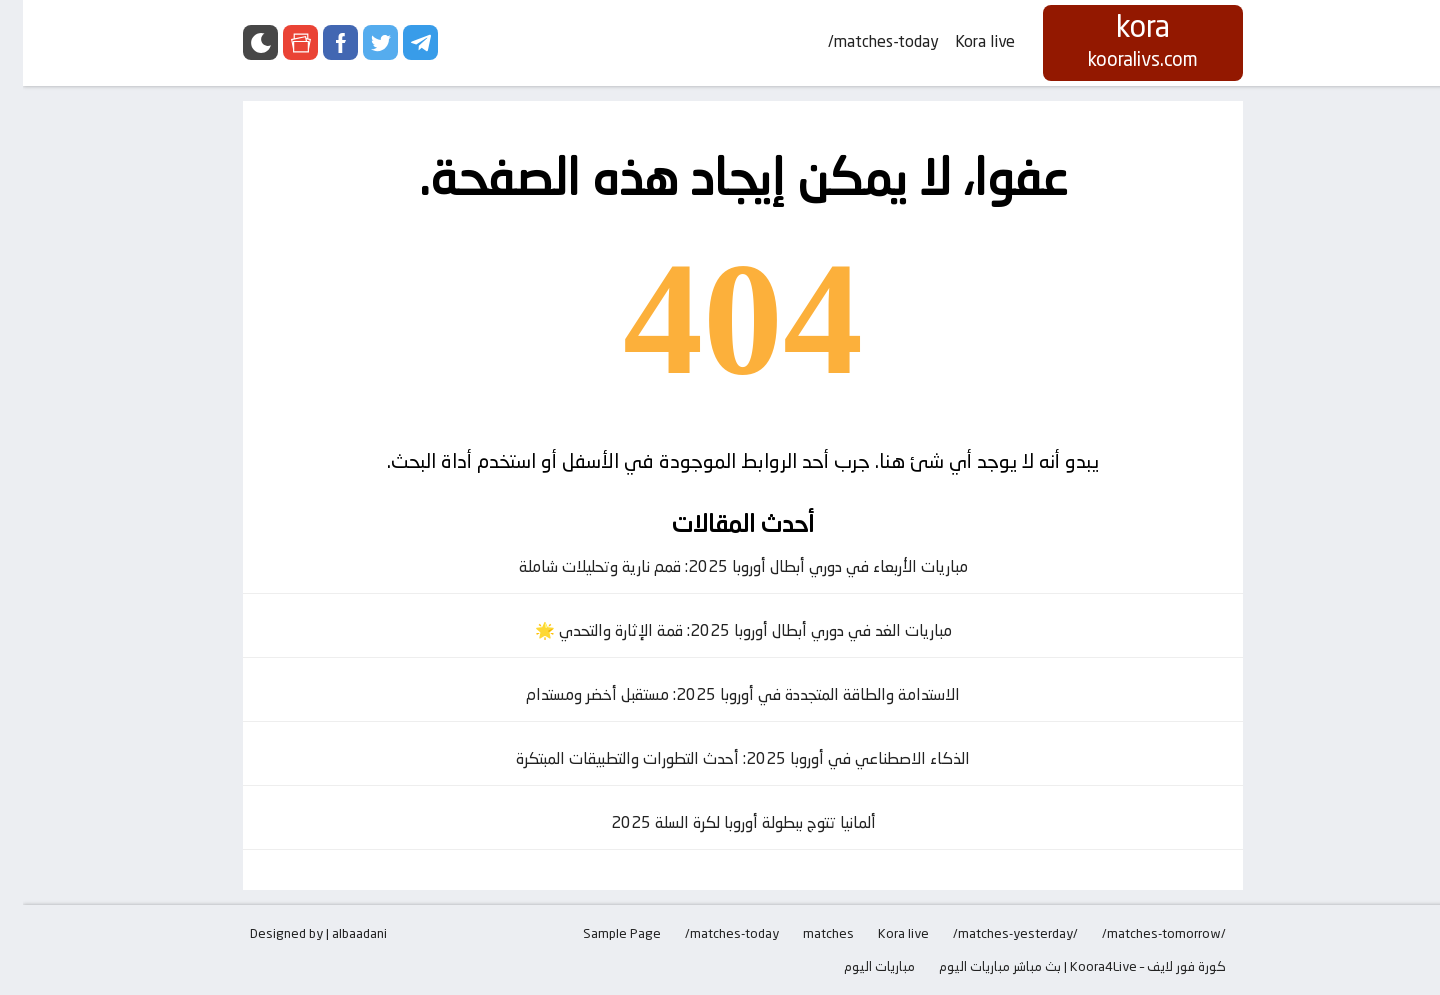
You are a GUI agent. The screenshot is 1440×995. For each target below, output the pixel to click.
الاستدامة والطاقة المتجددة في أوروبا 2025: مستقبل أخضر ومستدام (720, 694)
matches (805, 933)
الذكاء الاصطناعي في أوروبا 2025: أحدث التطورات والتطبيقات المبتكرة (720, 758)
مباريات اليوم (856, 966)
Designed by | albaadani (295, 933)
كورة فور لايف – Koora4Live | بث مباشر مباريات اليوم (1059, 966)
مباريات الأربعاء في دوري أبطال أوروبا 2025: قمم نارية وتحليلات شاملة (720, 566)
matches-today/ (860, 41)
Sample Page (599, 933)
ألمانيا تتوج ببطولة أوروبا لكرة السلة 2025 (720, 822)
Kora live (962, 41)
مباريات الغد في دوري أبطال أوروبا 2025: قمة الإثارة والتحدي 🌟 (720, 630)
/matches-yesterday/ (992, 933)
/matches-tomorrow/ (1141, 933)
